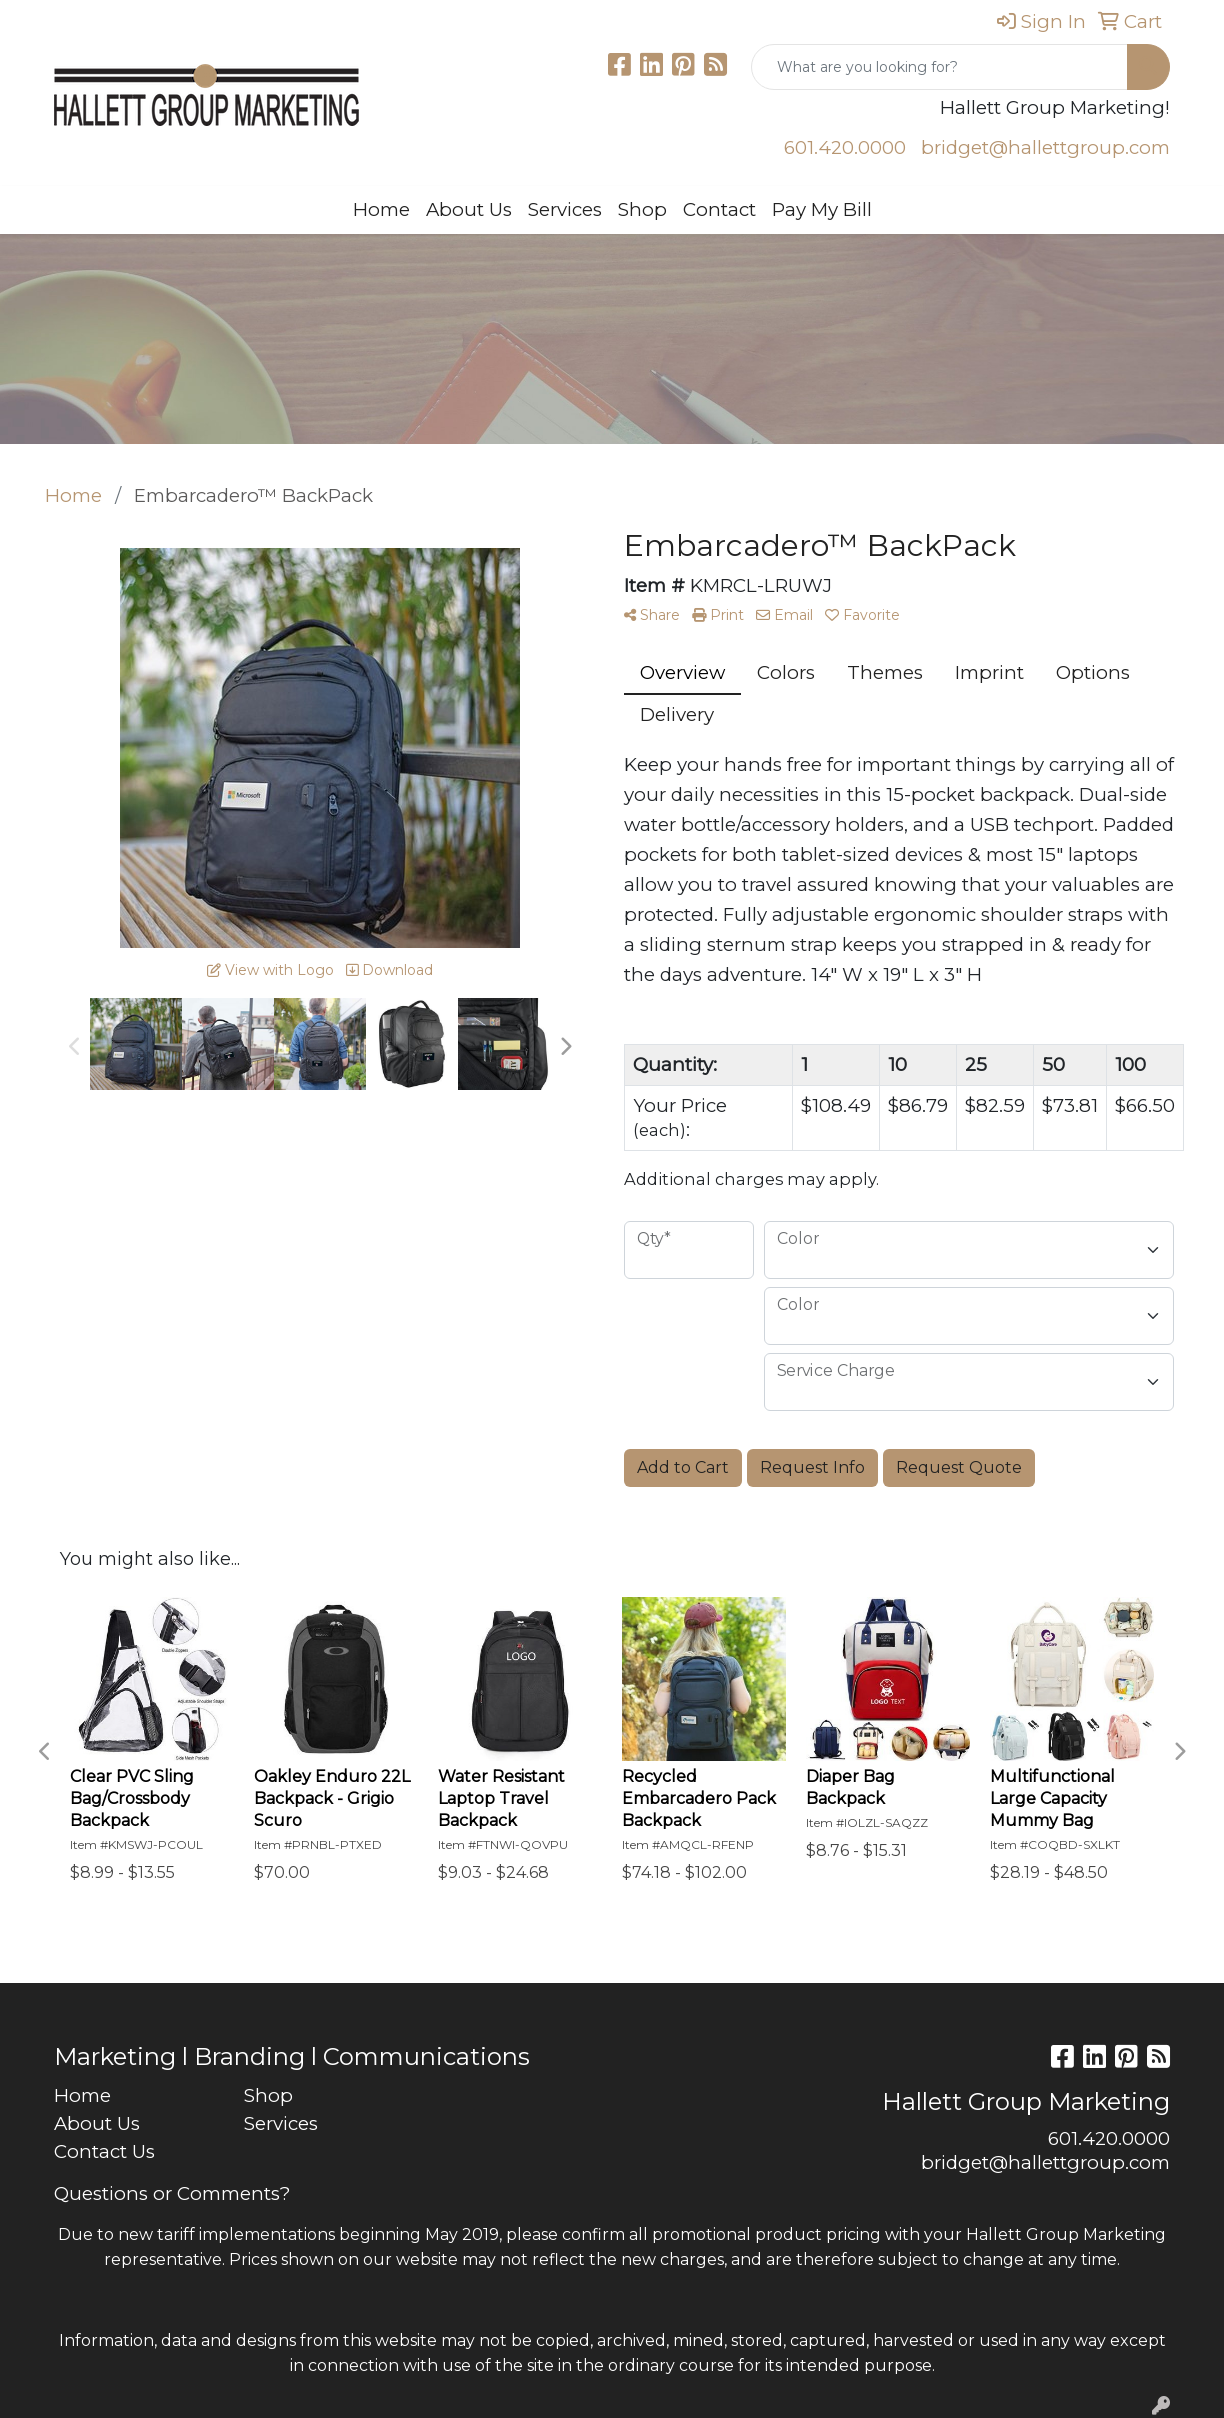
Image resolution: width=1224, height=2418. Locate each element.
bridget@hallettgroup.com (1045, 147)
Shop (642, 209)
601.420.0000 (845, 147)
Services (565, 209)
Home (381, 209)
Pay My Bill (822, 209)
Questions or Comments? (172, 2193)
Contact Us (104, 2151)
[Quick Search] (939, 67)
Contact (719, 209)
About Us (469, 209)
